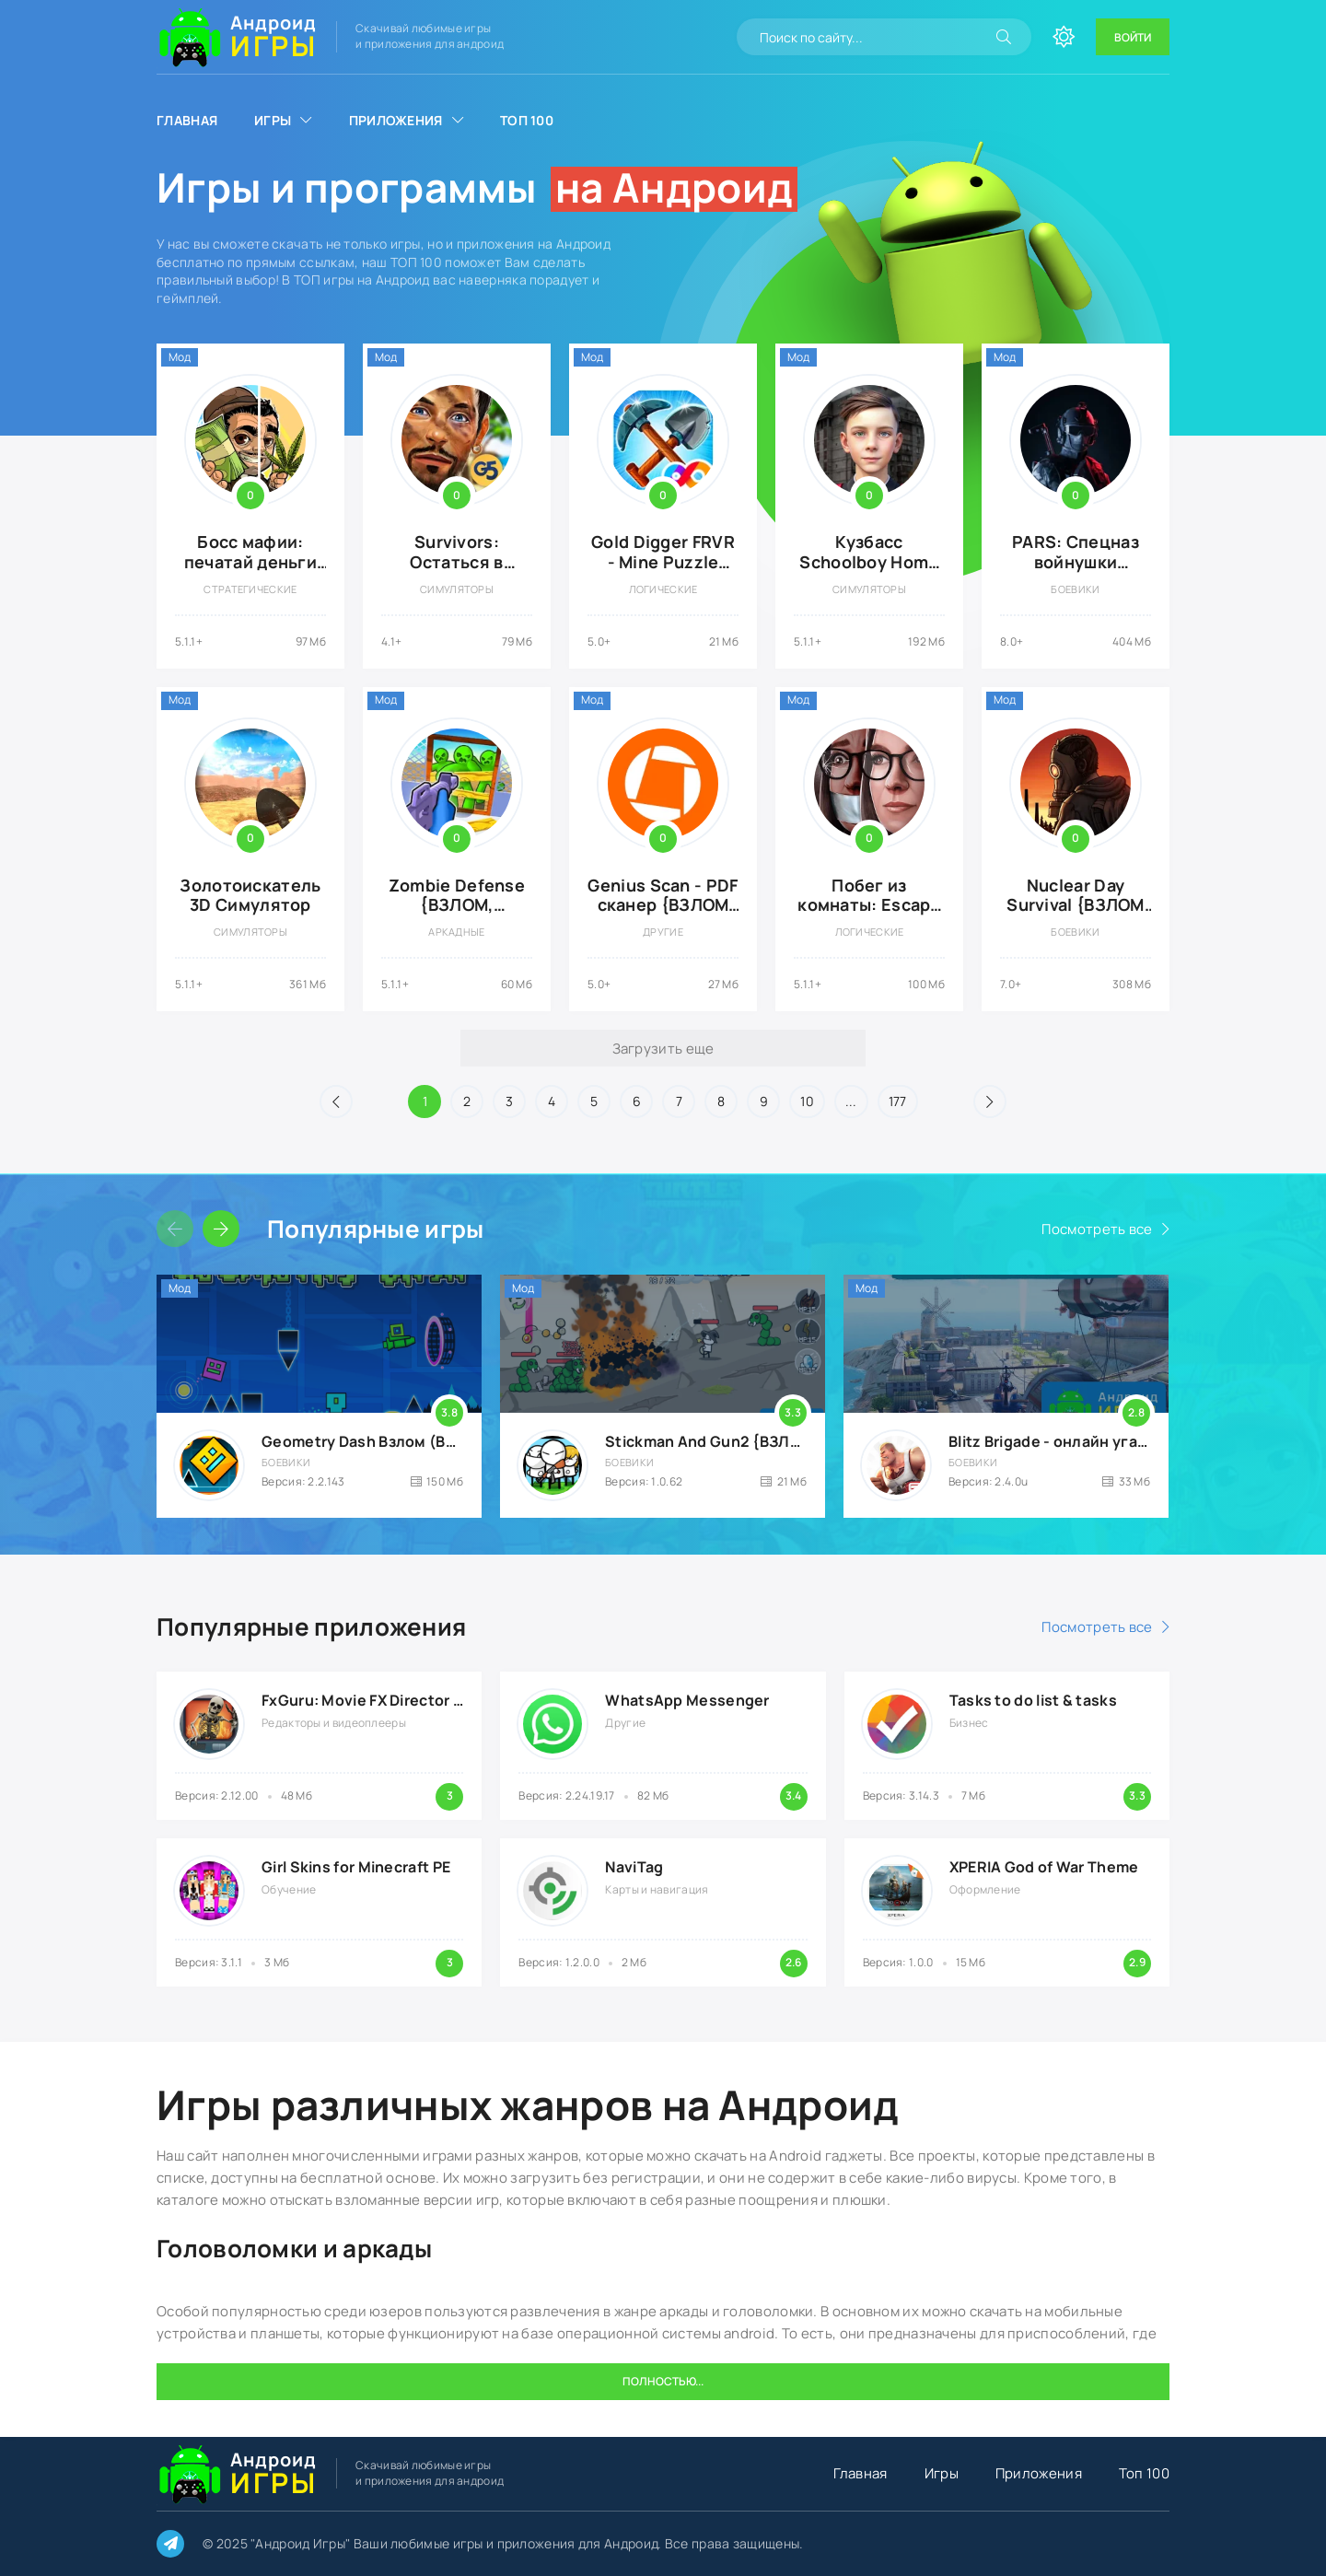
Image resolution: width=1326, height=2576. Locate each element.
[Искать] (1003, 36)
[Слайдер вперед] (221, 1228)
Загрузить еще (663, 1048)
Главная (187, 120)
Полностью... (663, 2381)
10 (807, 1101)
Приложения (396, 120)
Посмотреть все (1096, 1229)
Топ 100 (526, 120)
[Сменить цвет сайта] (1063, 37)
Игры (272, 120)
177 (898, 1101)
